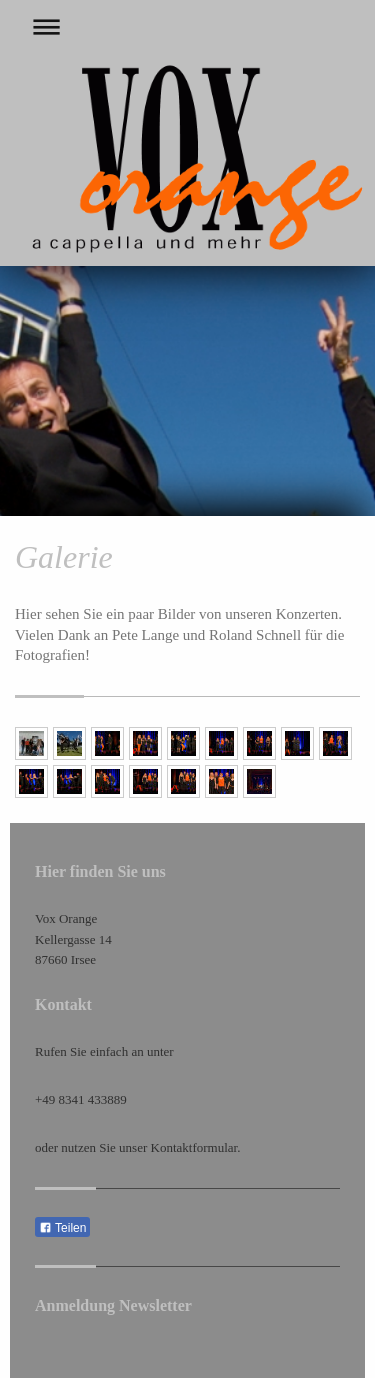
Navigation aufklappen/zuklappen (187, 26)
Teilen (62, 1228)
